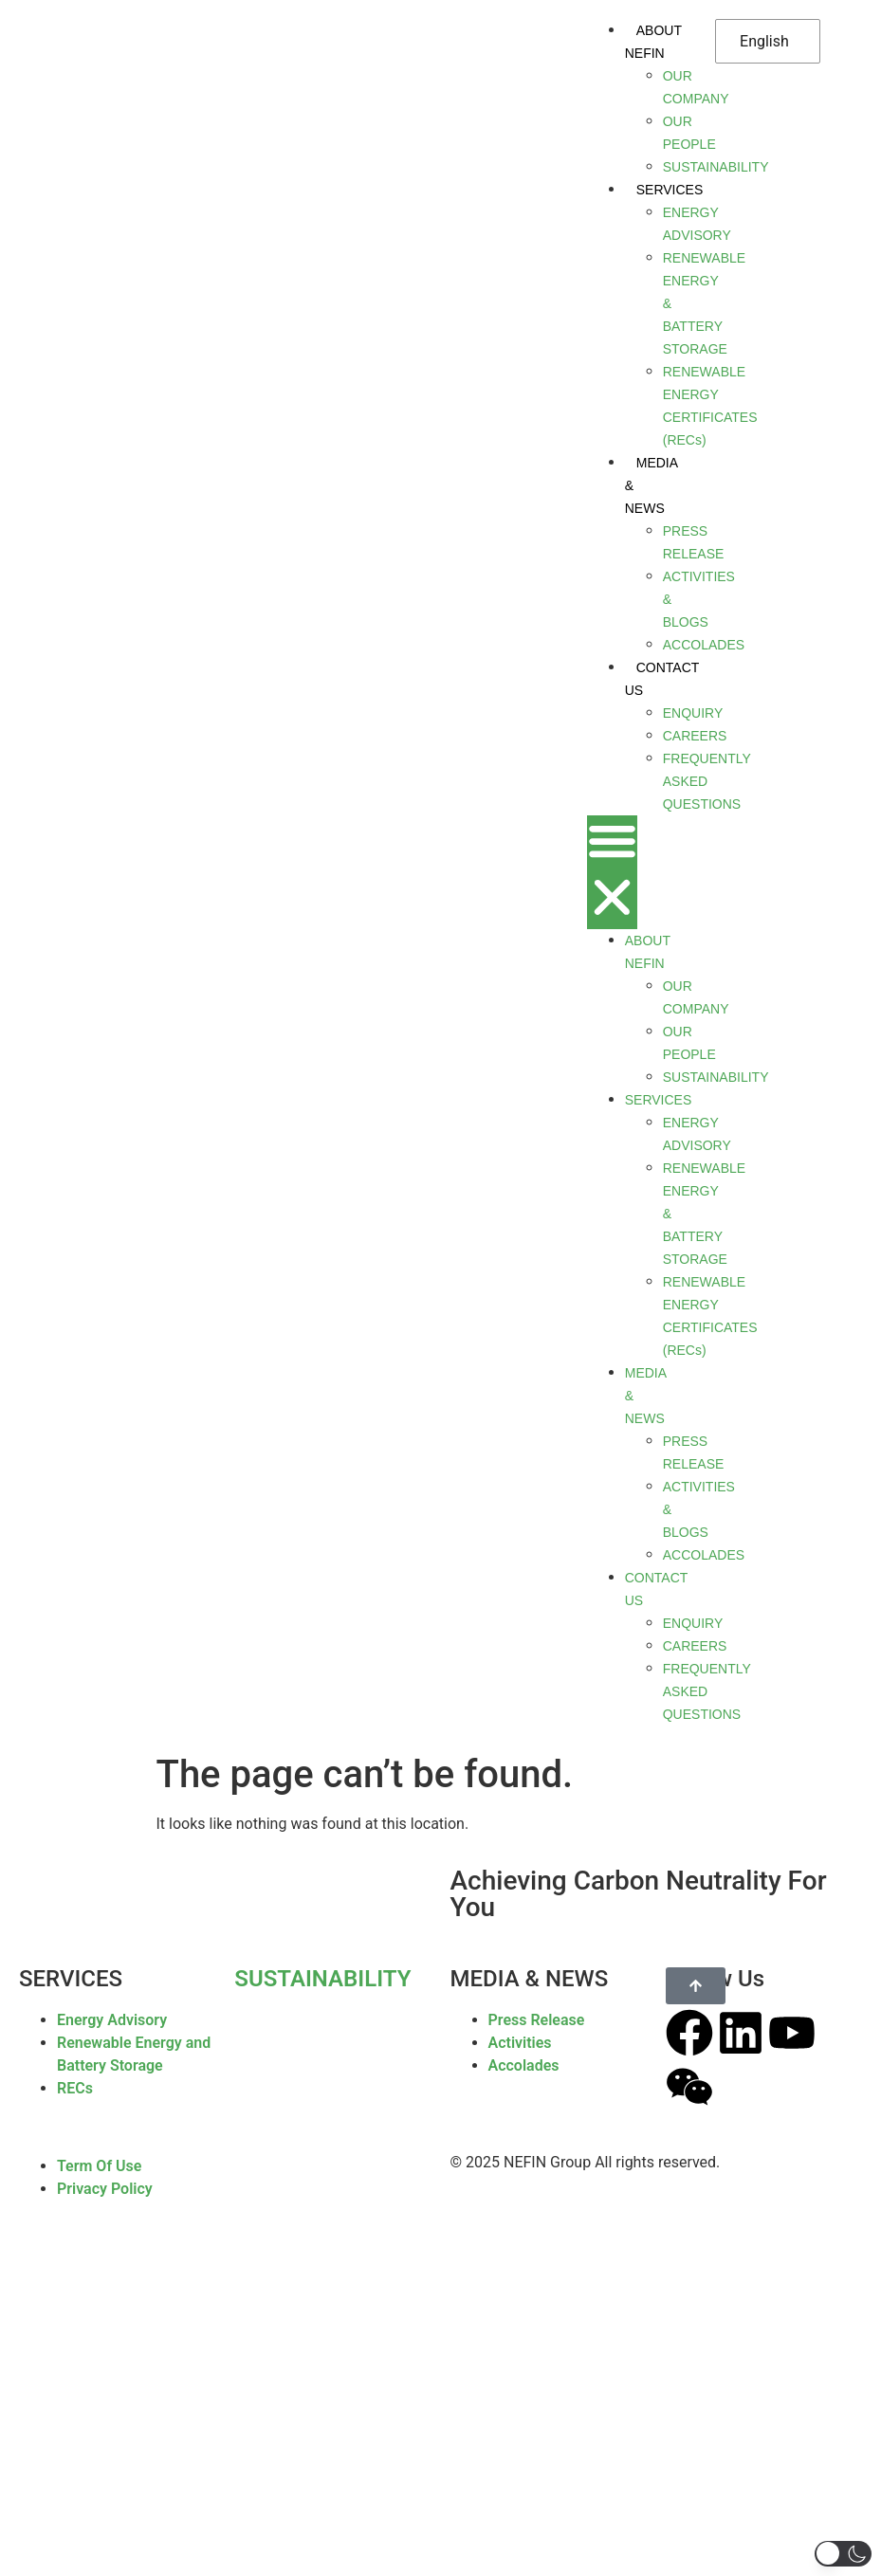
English (764, 41)
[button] (612, 872)
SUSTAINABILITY (322, 1978)
